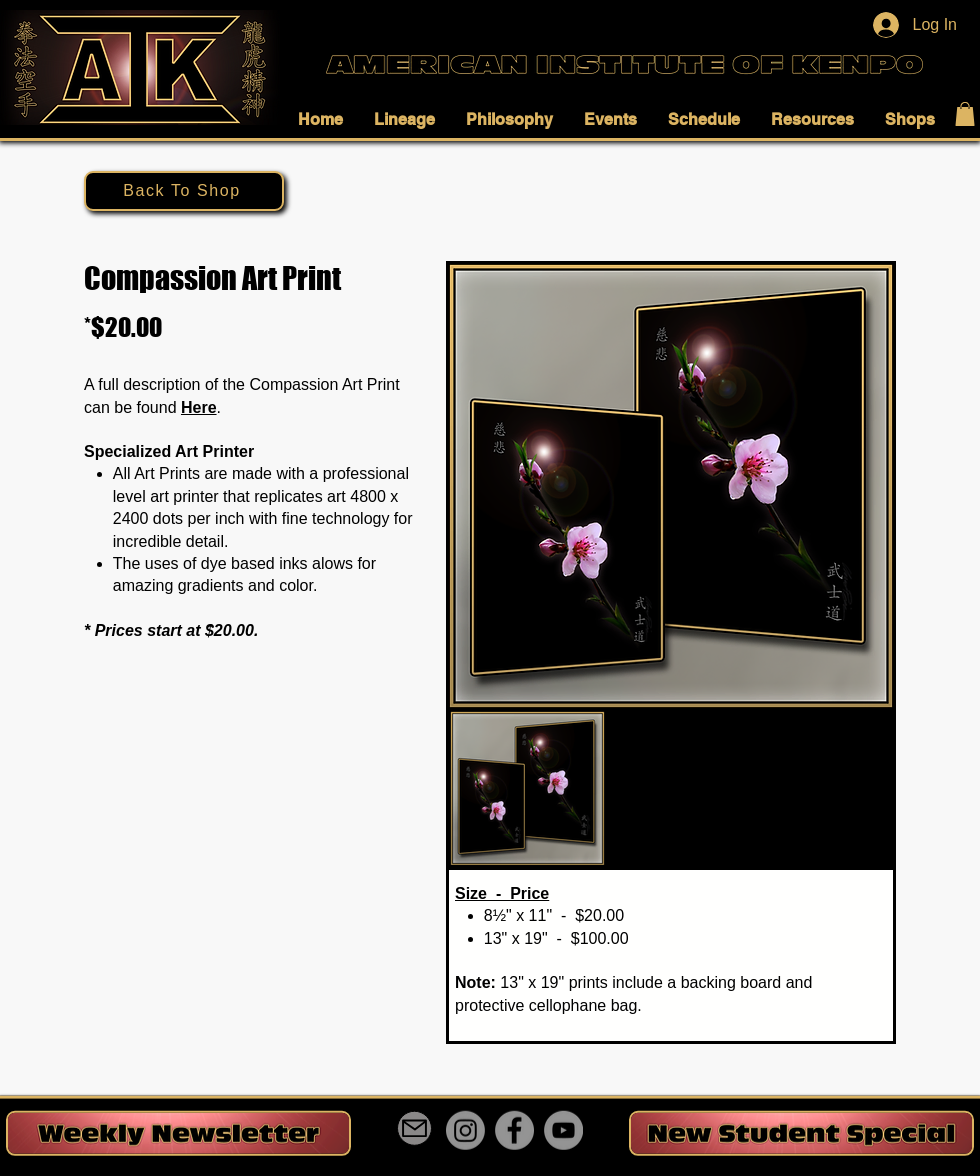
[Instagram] (465, 1130)
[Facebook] (514, 1130)
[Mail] (414, 1128)
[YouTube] (563, 1130)
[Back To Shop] (184, 191)
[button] (326, 119)
